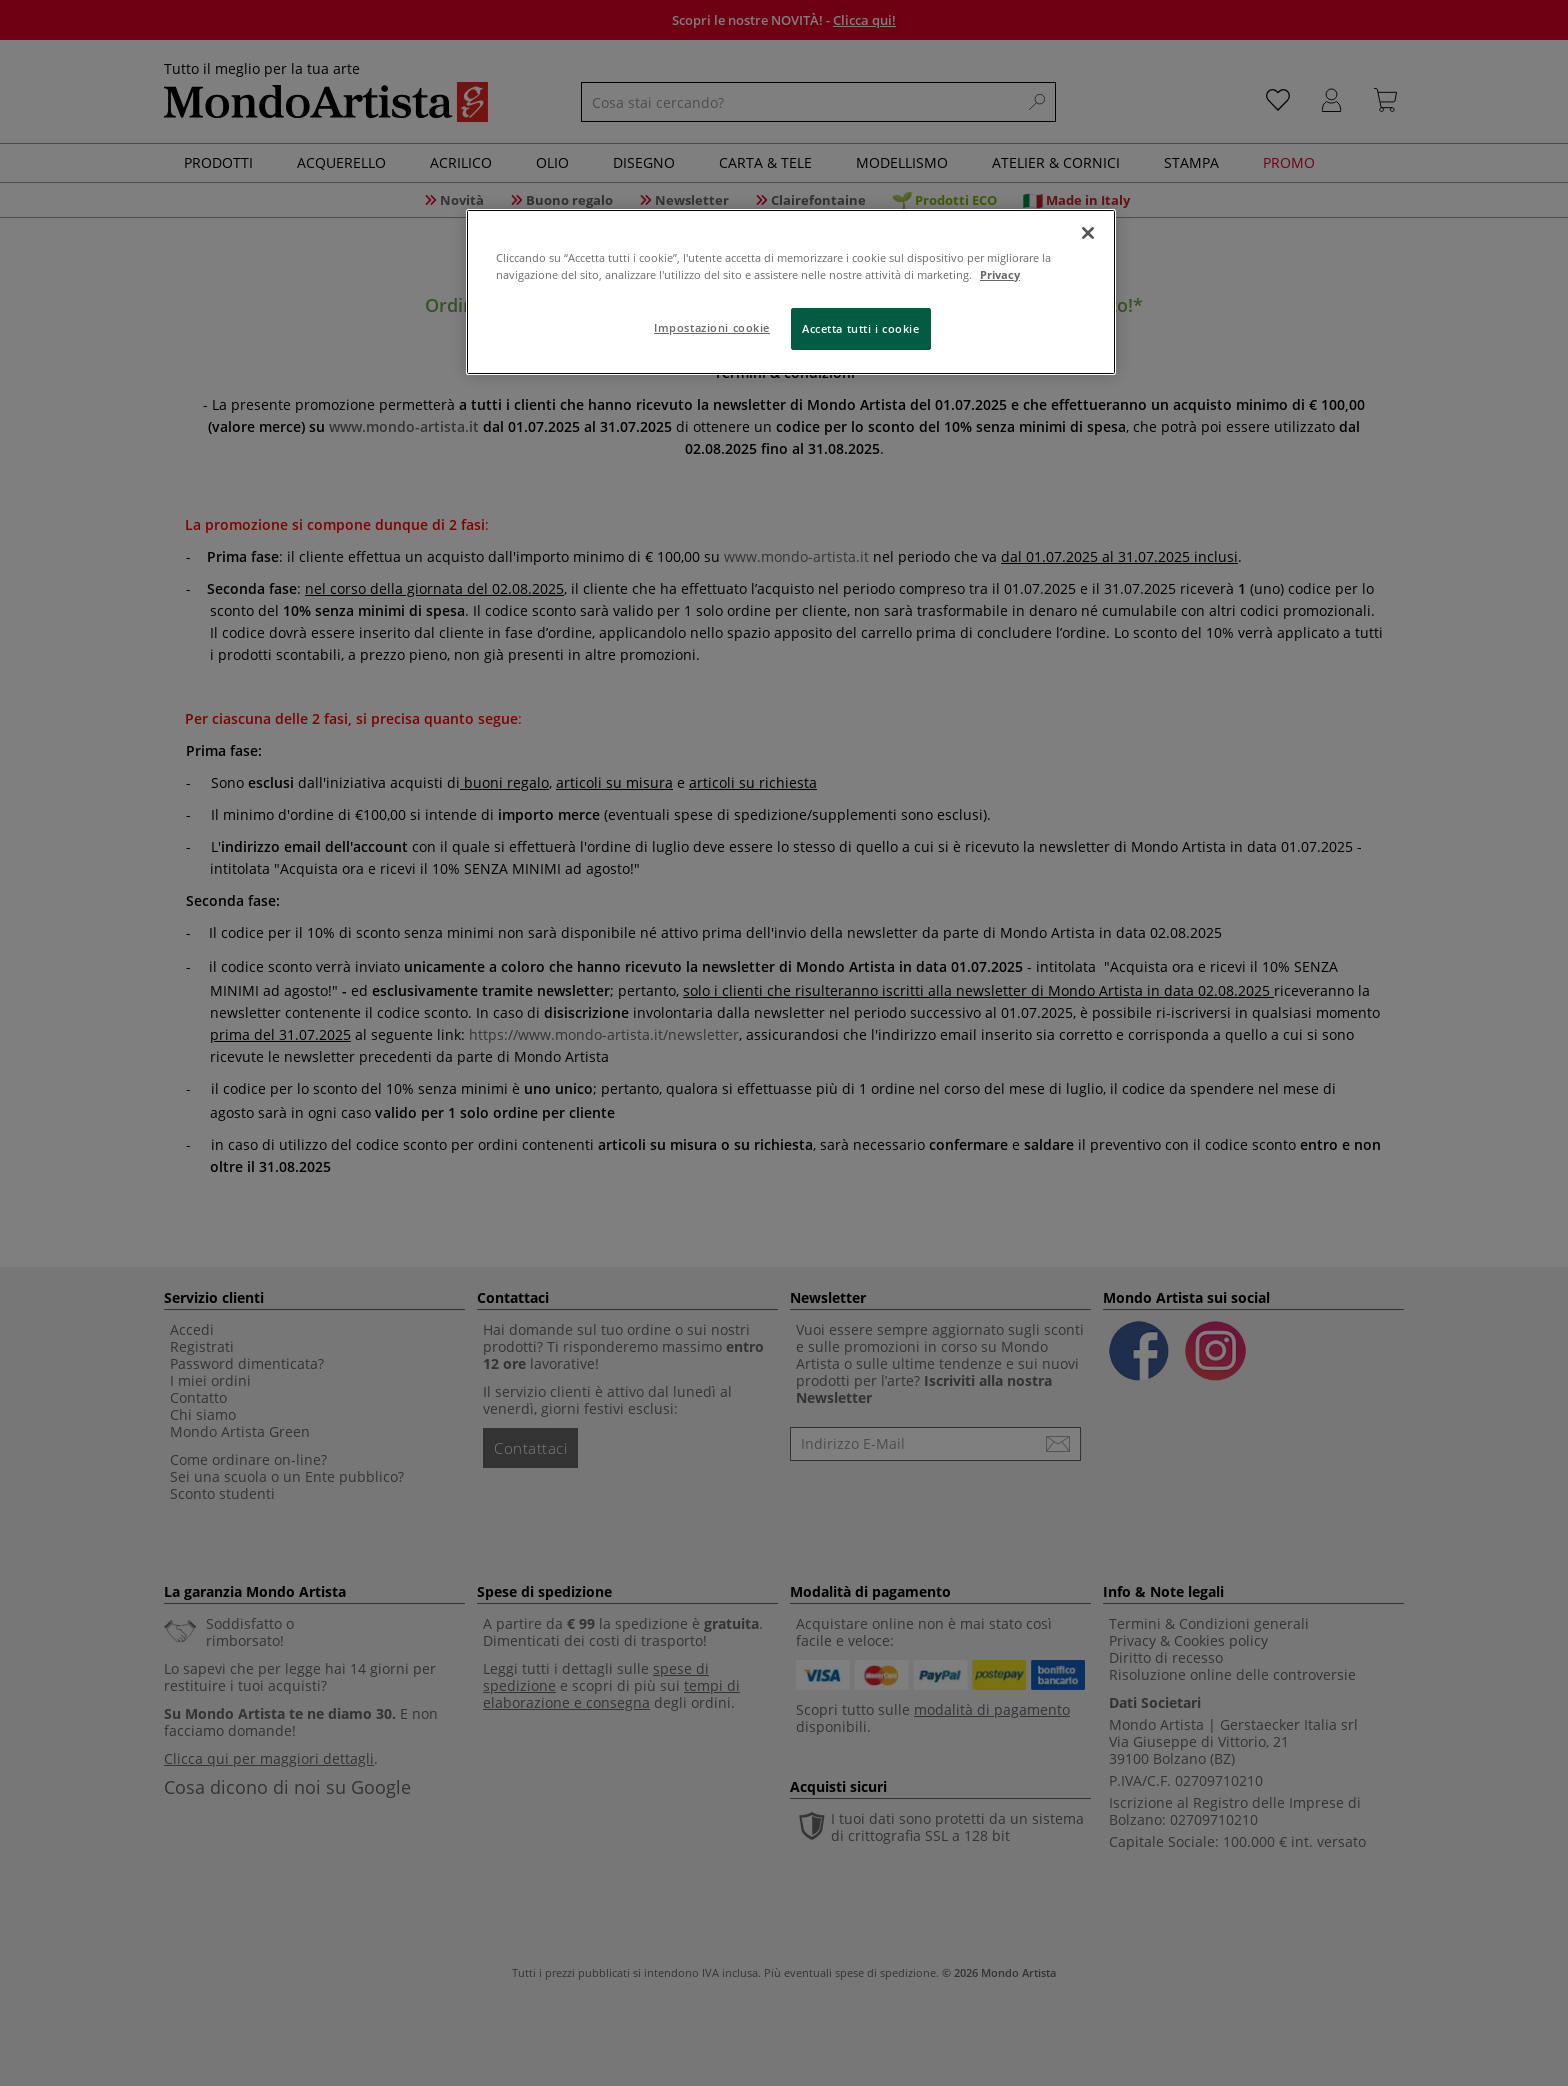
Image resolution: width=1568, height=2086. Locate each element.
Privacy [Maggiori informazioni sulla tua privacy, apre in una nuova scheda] (1000, 274)
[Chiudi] (1088, 233)
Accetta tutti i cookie (861, 328)
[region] (791, 292)
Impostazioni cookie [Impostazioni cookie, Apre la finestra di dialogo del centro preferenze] (712, 327)
